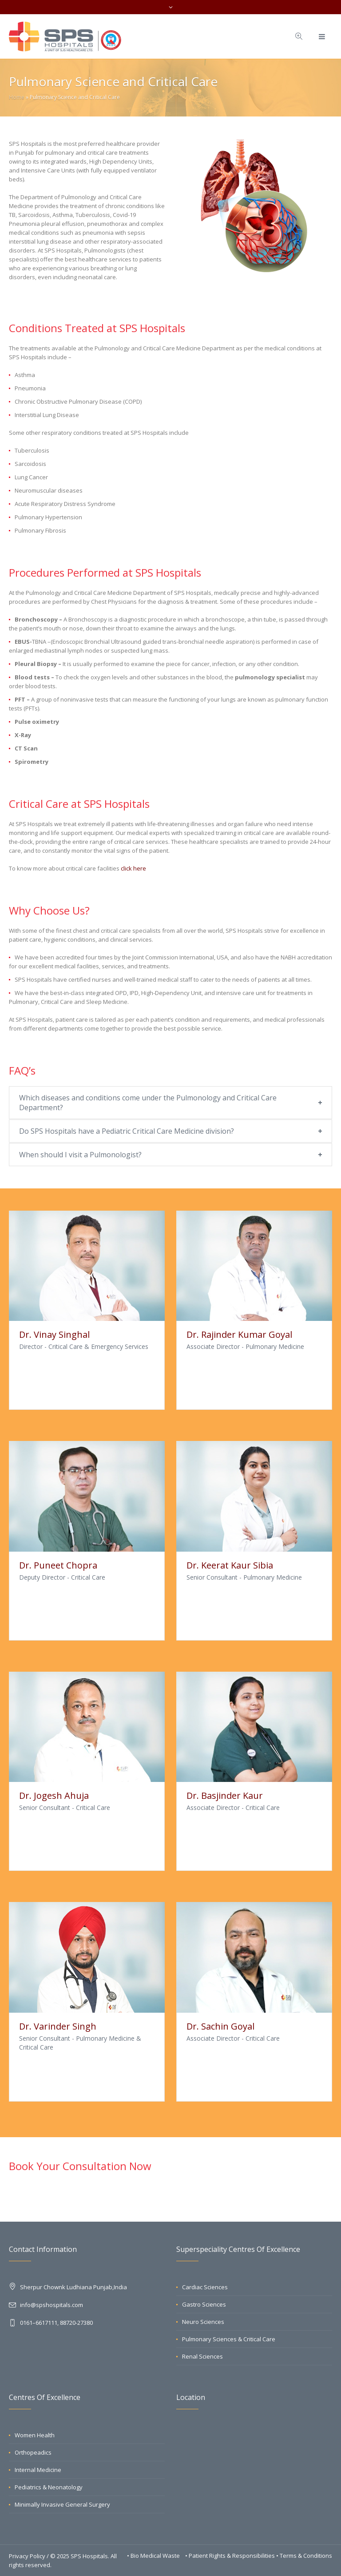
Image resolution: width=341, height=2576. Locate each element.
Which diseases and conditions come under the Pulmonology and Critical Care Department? (148, 1102)
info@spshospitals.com (51, 2305)
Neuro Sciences (203, 2322)
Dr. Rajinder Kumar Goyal (239, 1334)
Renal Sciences (202, 2356)
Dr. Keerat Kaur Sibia (229, 1565)
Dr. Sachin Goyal (220, 2026)
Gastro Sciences (204, 2304)
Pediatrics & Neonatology (49, 2487)
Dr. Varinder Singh (57, 2026)
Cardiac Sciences (205, 2287)
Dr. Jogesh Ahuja (54, 1796)
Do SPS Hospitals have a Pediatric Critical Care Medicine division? (126, 1131)
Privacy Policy (27, 2556)
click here (133, 868)
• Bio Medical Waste (154, 2556)
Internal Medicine (38, 2470)
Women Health (35, 2435)
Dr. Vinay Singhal (54, 1334)
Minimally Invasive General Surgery (62, 2504)
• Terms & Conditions (304, 2556)
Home (16, 97)
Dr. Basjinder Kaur (224, 1796)
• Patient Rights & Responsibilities (230, 2556)
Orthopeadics (33, 2452)
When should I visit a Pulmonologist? (80, 1155)
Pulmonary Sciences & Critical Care (228, 2339)
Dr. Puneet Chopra (58, 1565)
